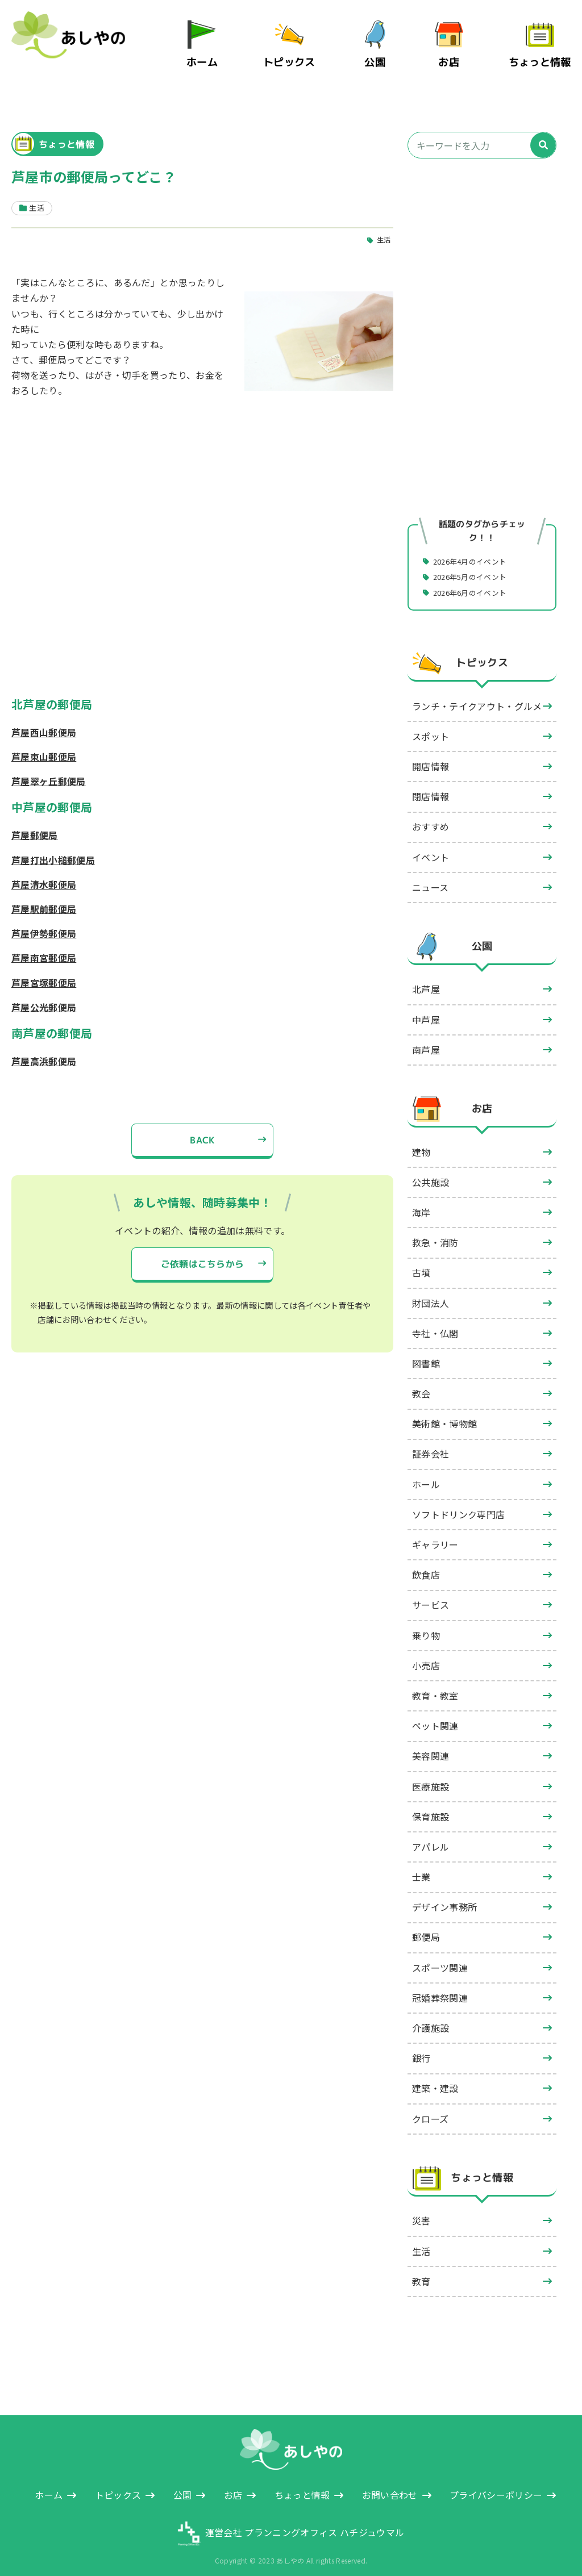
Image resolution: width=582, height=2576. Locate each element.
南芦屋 (426, 1039)
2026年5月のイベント (474, 565)
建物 (421, 1141)
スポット (430, 725)
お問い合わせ (390, 2484)
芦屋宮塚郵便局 (43, 971)
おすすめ (430, 816)
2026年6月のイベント (474, 581)
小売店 (426, 1654)
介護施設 (430, 2017)
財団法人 (430, 1292)
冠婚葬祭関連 (440, 1987)
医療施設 (430, 1775)
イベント (430, 846)
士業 (421, 1866)
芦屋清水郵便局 (43, 873)
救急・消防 (435, 1231)
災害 (421, 2209)
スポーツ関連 (440, 1957)
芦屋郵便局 (34, 824)
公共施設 (430, 1171)
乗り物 (426, 1624)
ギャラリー (435, 1533)
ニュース (430, 876)
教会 (421, 1382)
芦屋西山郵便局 (43, 721)
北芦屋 (426, 978)
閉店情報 (430, 785)
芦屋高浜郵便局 (43, 1050)
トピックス (298, 55)
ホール (426, 1473)
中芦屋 (426, 1009)
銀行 (421, 2047)
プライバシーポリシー (496, 2484)
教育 (421, 2270)
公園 (381, 55)
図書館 (426, 1352)
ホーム (216, 55)
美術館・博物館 (444, 1412)
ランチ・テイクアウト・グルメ (477, 695)
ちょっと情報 (543, 55)
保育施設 (430, 1806)
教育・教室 (435, 1685)
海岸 (421, 1201)
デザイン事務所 (444, 1896)
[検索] (543, 134)
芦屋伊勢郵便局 (43, 922)
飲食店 (426, 1564)
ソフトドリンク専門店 (458, 1503)
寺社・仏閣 (435, 1322)
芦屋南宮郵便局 (43, 946)
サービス (430, 1594)
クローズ (430, 2108)
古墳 (421, 1261)
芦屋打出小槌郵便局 (53, 848)
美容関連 (430, 1745)
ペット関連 (435, 1715)
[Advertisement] (482, 254)
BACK (202, 1128)
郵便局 (426, 1926)
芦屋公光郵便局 (43, 996)
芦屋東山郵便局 (43, 745)
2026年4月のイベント (474, 548)
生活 (383, 228)
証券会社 (430, 1443)
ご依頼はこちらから (202, 1253)
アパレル (430, 1836)
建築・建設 (435, 2077)
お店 (455, 55)
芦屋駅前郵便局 (43, 897)
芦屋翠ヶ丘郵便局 (48, 769)
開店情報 (430, 755)
